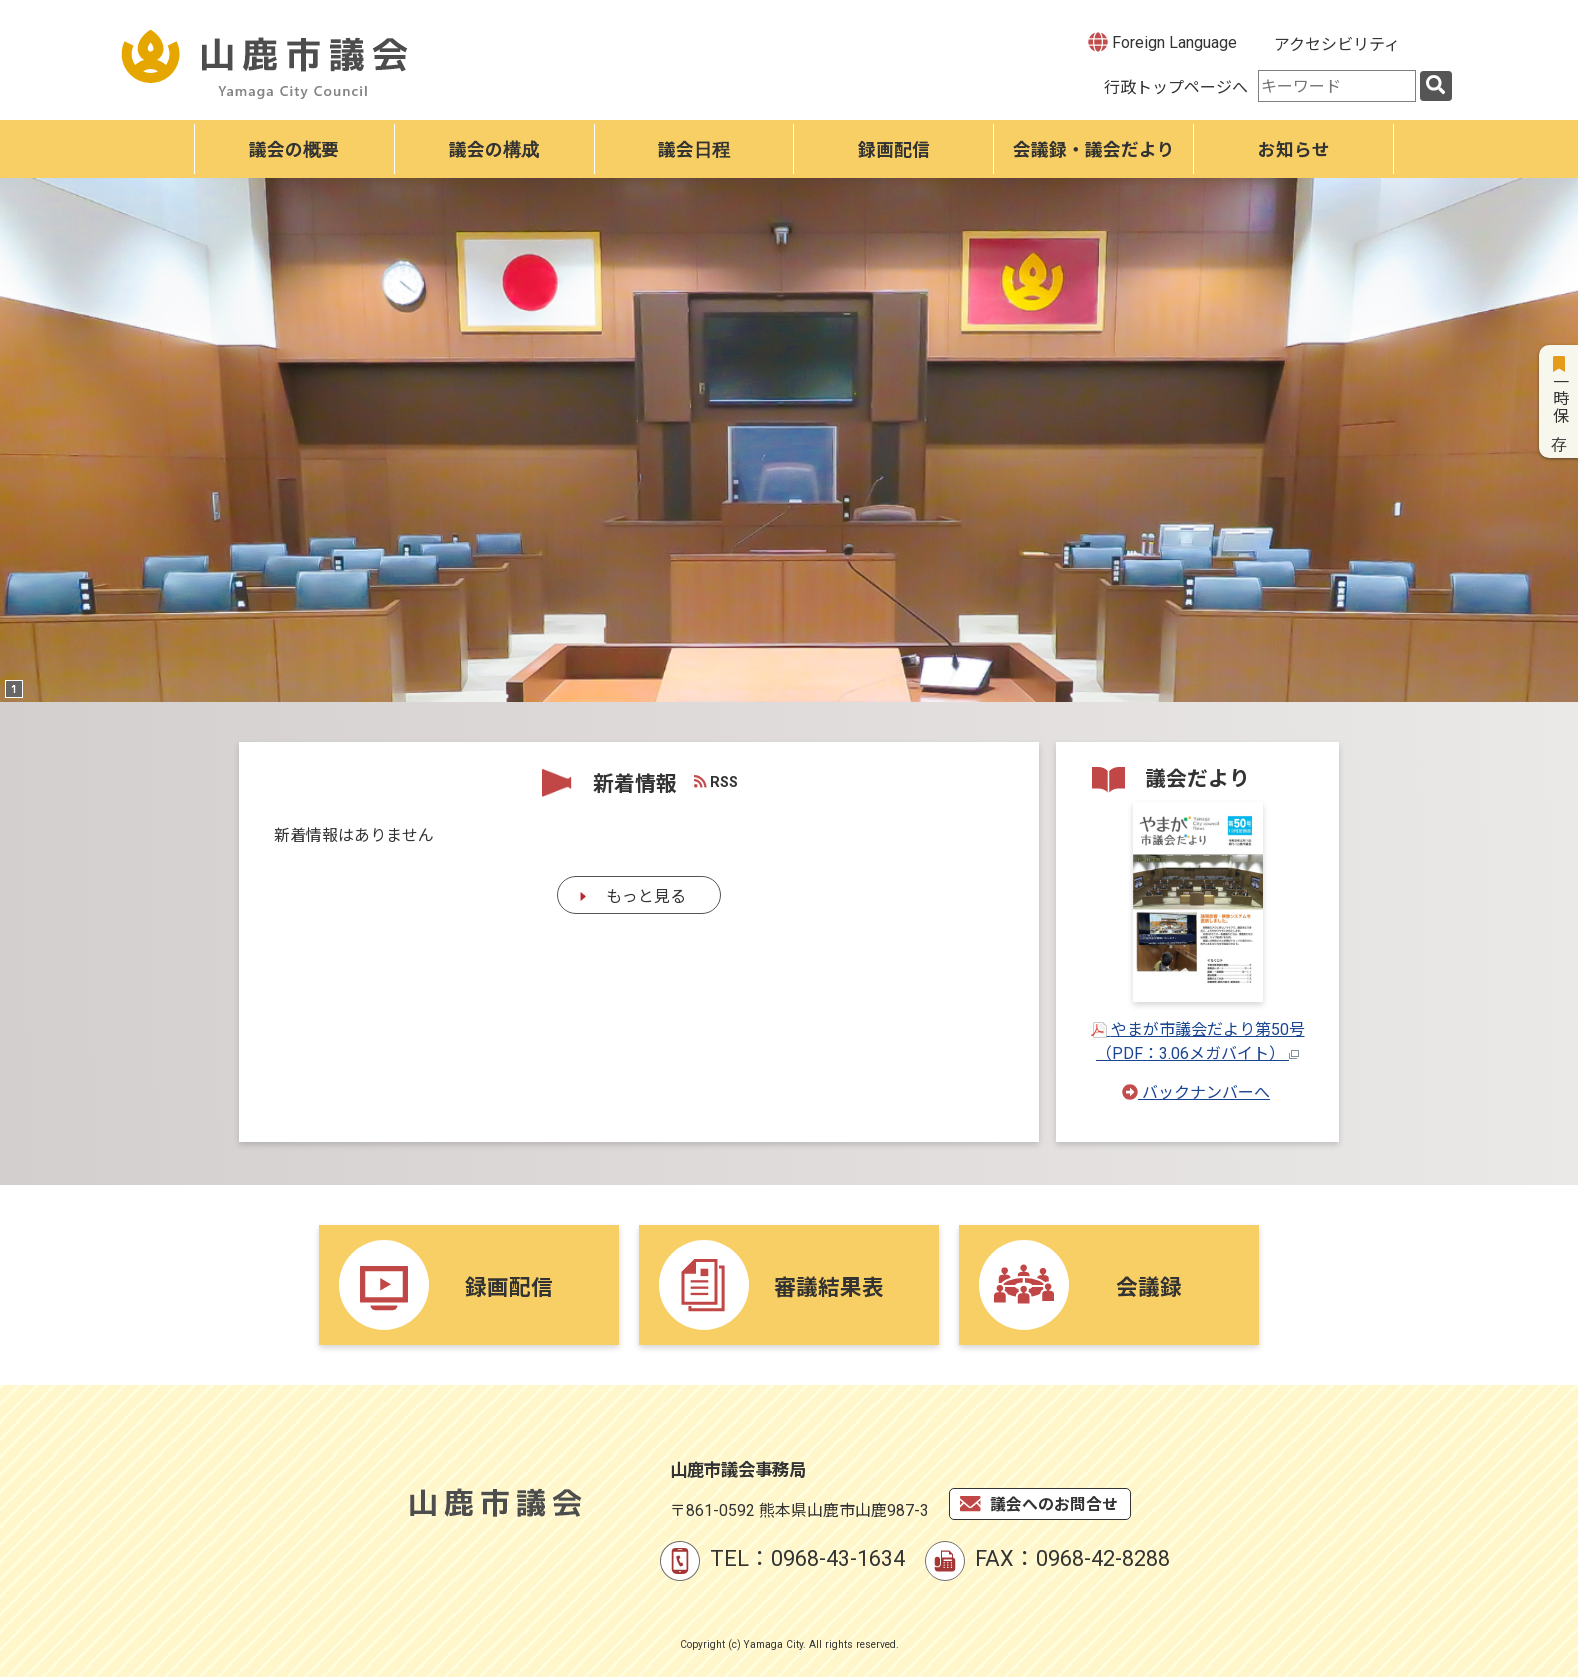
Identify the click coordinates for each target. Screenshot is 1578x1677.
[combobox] (1337, 86)
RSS (716, 782)
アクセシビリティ (1337, 44)
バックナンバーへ (1196, 1092)
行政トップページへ (1176, 87)
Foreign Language (1162, 42)
